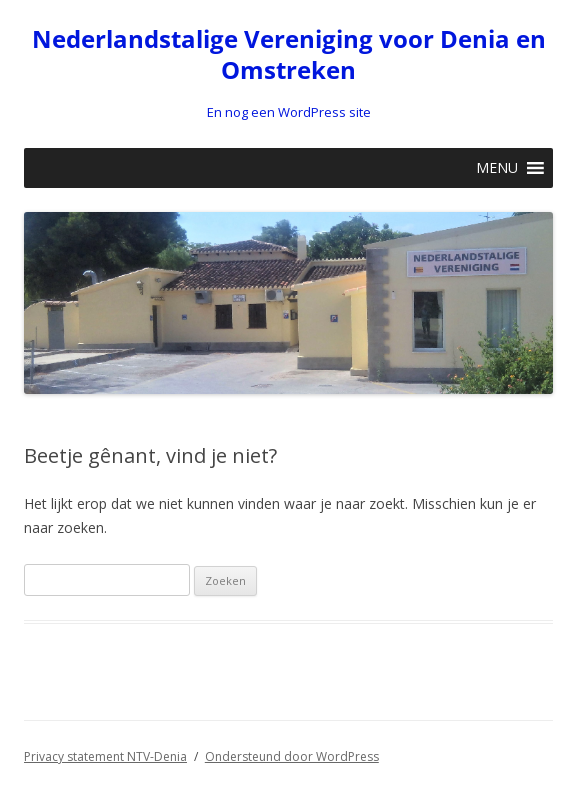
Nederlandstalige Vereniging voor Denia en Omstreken (289, 55)
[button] (497, 168)
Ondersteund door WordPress (292, 756)
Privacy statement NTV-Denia (105, 756)
